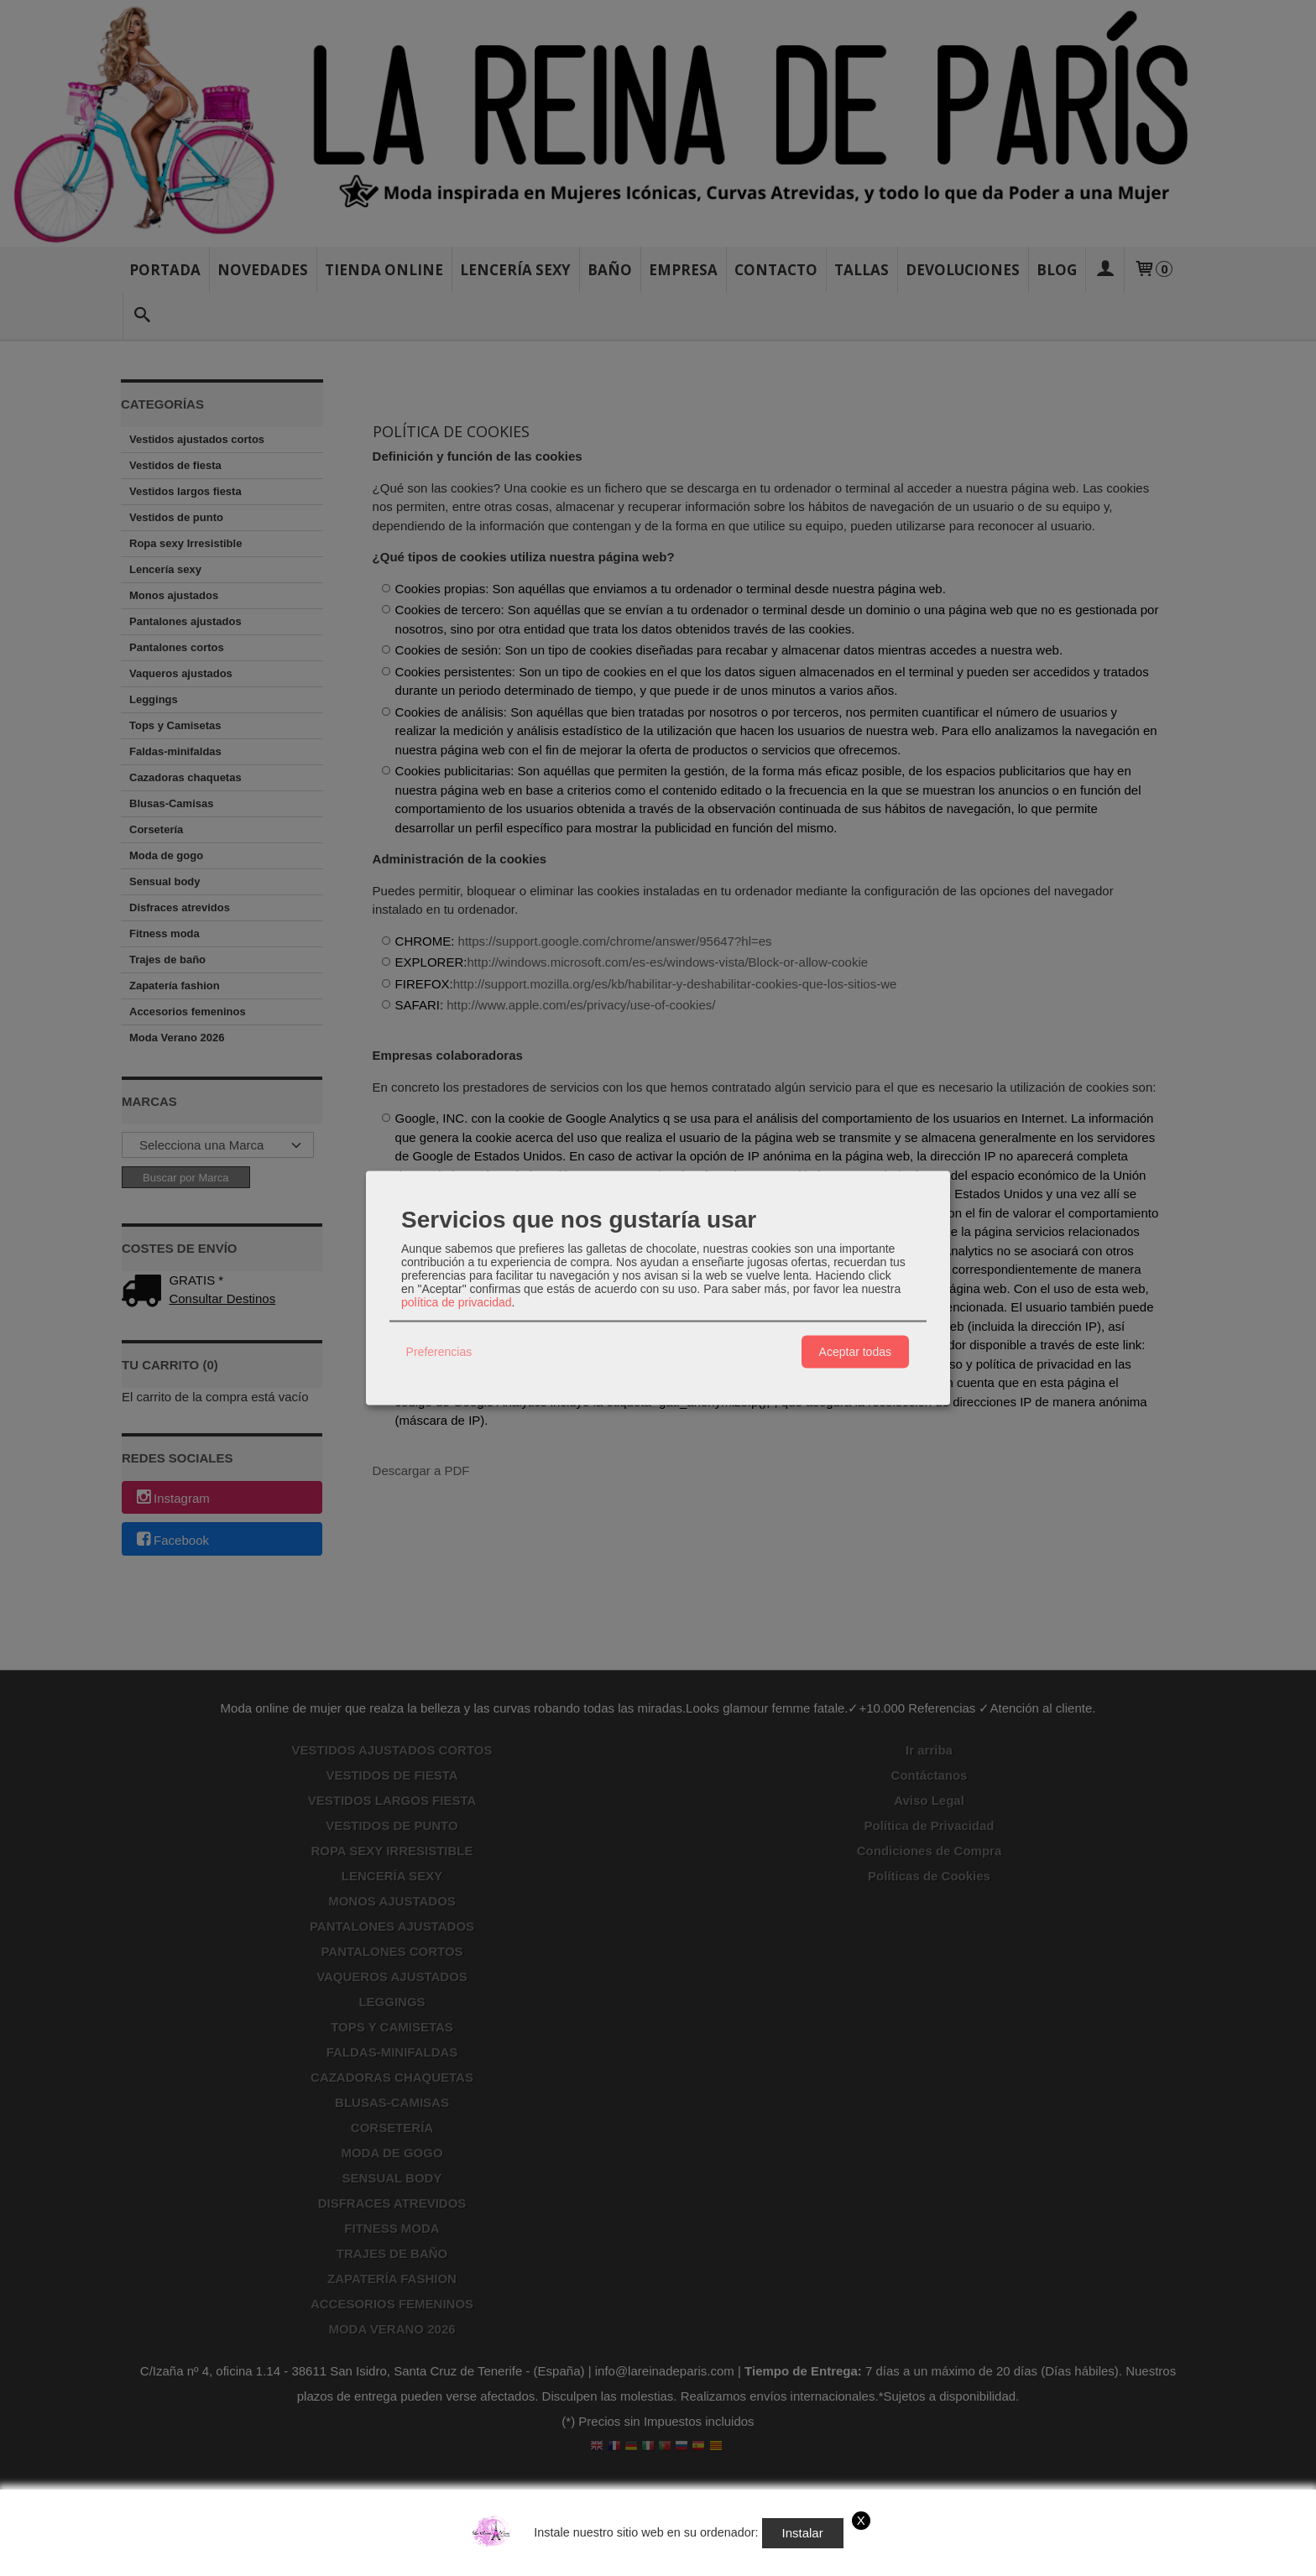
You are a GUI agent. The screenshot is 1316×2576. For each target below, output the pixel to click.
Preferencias (439, 1351)
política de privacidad (456, 1301)
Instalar (802, 2533)
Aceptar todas (855, 1351)
